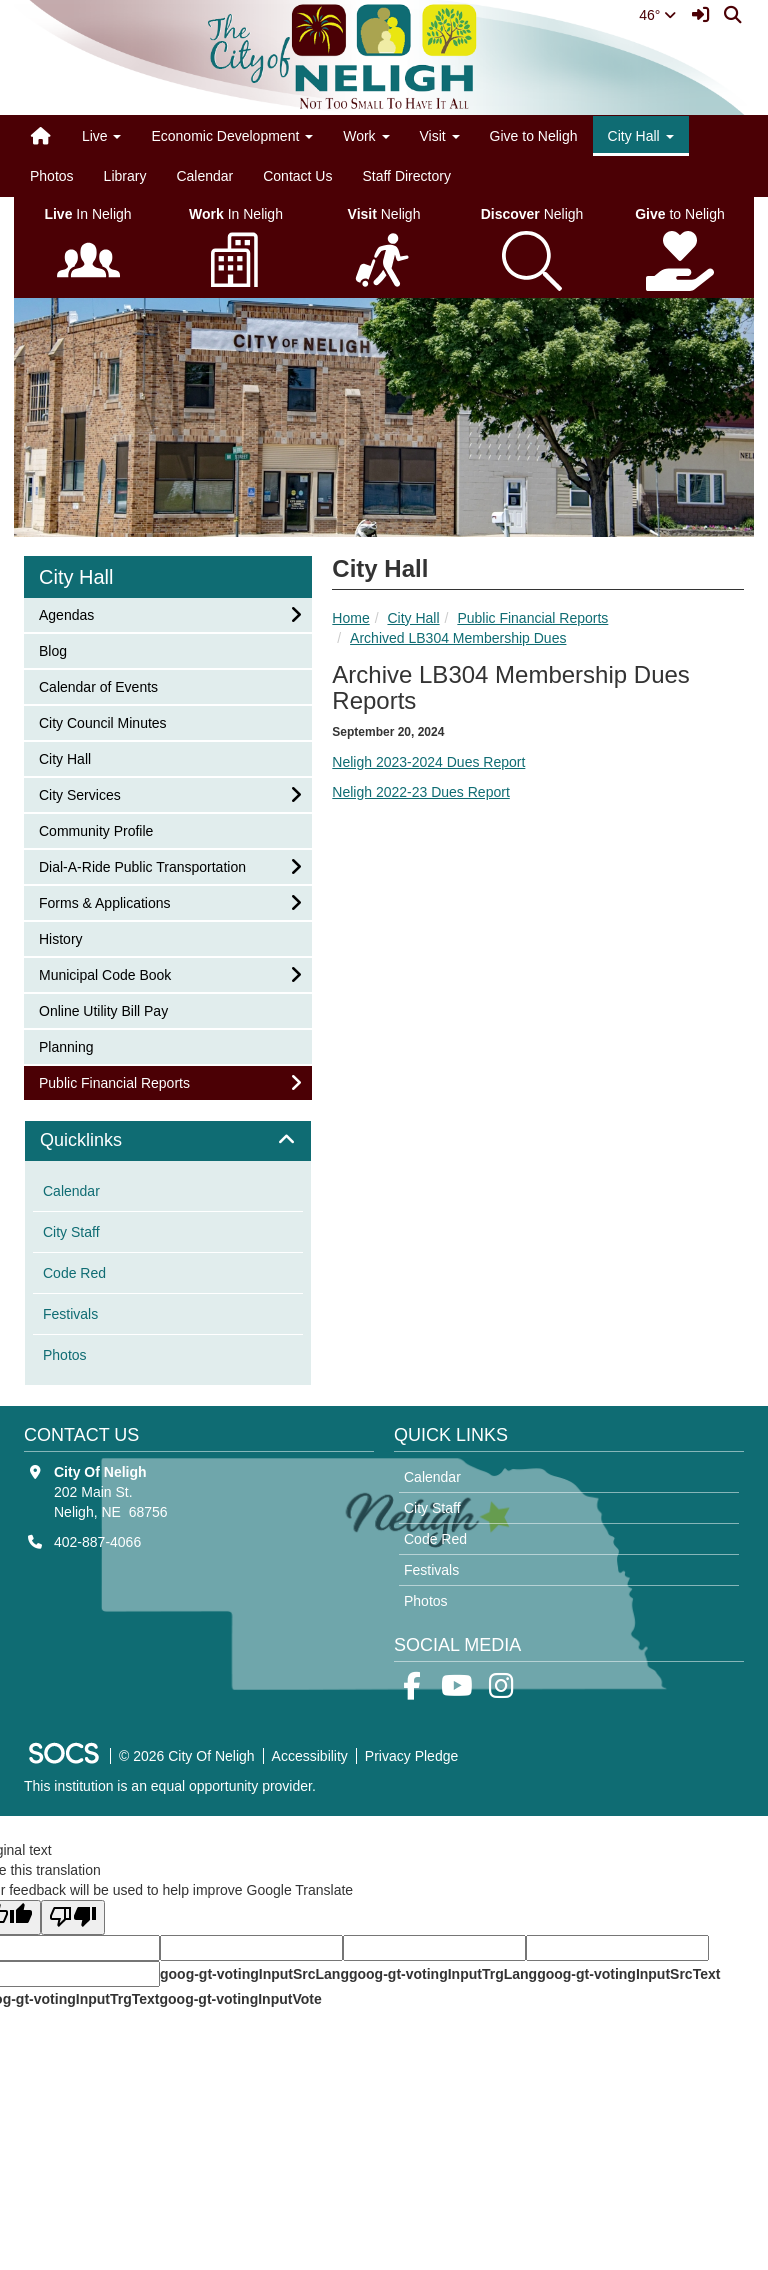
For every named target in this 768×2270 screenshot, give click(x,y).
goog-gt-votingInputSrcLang (254, 1974)
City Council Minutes (102, 721)
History (65, 937)
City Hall (413, 618)
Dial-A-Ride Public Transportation (142, 865)
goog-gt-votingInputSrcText (628, 1974)
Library (125, 176)
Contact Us (297, 176)
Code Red (74, 1273)
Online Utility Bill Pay (103, 1009)
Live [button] (102, 136)
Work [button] (366, 136)
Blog (65, 649)
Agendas (66, 613)
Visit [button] (440, 136)
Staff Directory (406, 176)
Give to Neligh (534, 136)
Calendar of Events (98, 685)
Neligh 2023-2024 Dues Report (428, 762)
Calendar (204, 176)
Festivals (70, 1314)
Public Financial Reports (532, 618)
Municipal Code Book (104, 973)
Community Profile (95, 829)
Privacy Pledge (411, 1756)
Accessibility (310, 1756)
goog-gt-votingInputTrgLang (443, 1974)
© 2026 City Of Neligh (187, 1756)
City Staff (71, 1232)
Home (350, 618)
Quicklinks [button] (103, 1140)
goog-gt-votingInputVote (240, 1999)
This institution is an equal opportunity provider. (170, 1786)
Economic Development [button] (232, 136)
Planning (66, 1045)
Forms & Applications (104, 901)
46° (657, 15)
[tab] (168, 1141)
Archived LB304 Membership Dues (458, 638)
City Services (79, 793)
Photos (52, 176)
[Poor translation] (73, 1917)
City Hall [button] (641, 136)
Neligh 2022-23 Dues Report (420, 792)
